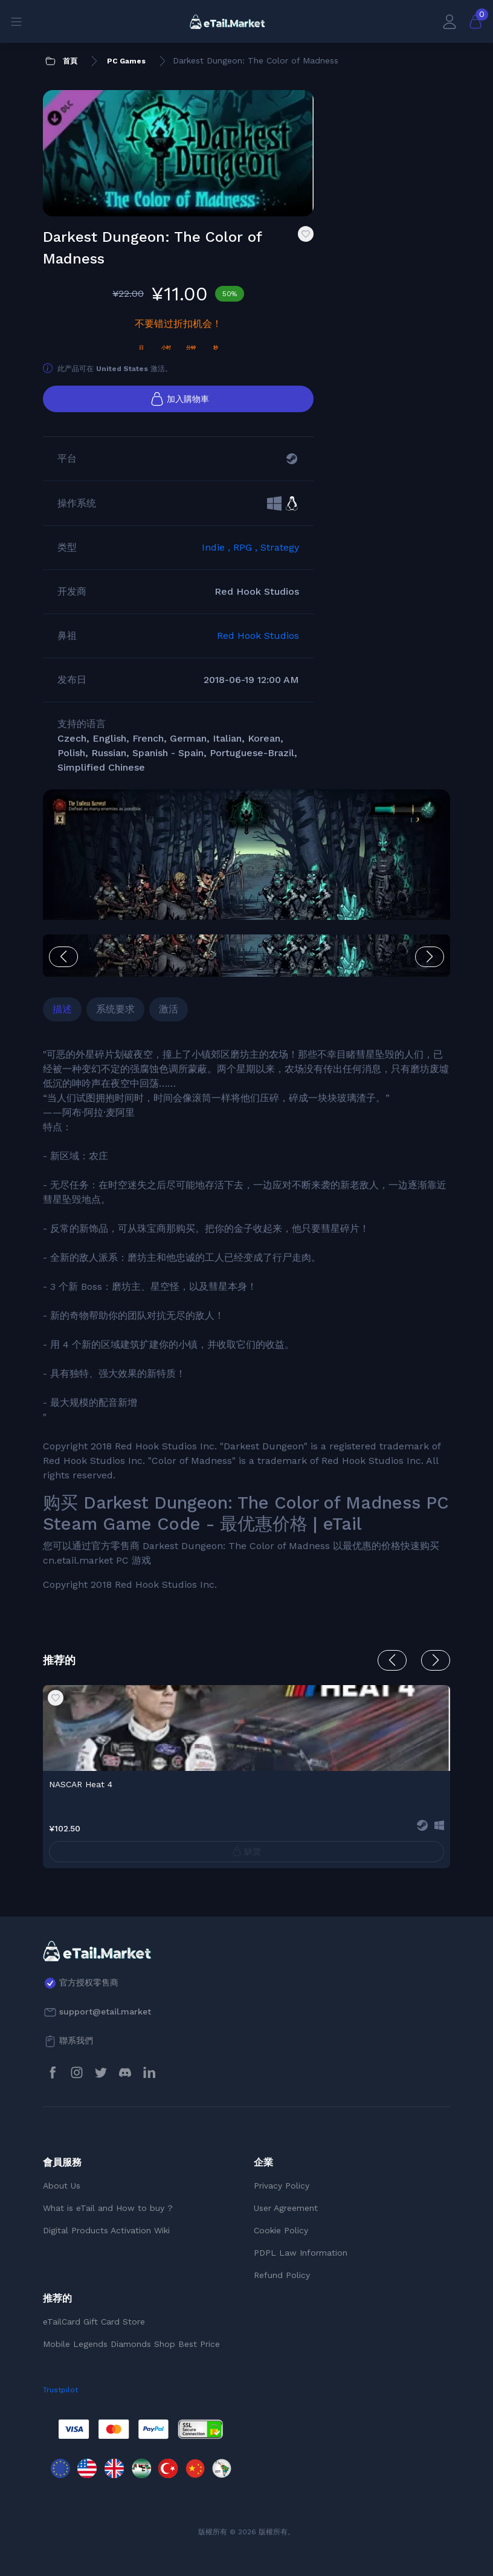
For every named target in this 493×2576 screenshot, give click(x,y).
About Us (61, 2185)
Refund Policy (282, 2275)
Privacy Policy (281, 2185)
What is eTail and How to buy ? (108, 2208)
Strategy (279, 547)
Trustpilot (60, 2390)
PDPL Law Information (300, 2252)
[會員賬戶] (449, 21)
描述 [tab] (62, 1009)
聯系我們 (76, 2040)
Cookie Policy (281, 2230)
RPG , (246, 547)
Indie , (217, 547)
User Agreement (286, 2208)
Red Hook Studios (258, 635)
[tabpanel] (246, 1319)
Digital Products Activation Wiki (106, 2230)
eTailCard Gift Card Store (94, 2321)
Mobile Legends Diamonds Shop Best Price (131, 2344)
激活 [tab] (168, 1009)
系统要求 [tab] (115, 1009)
